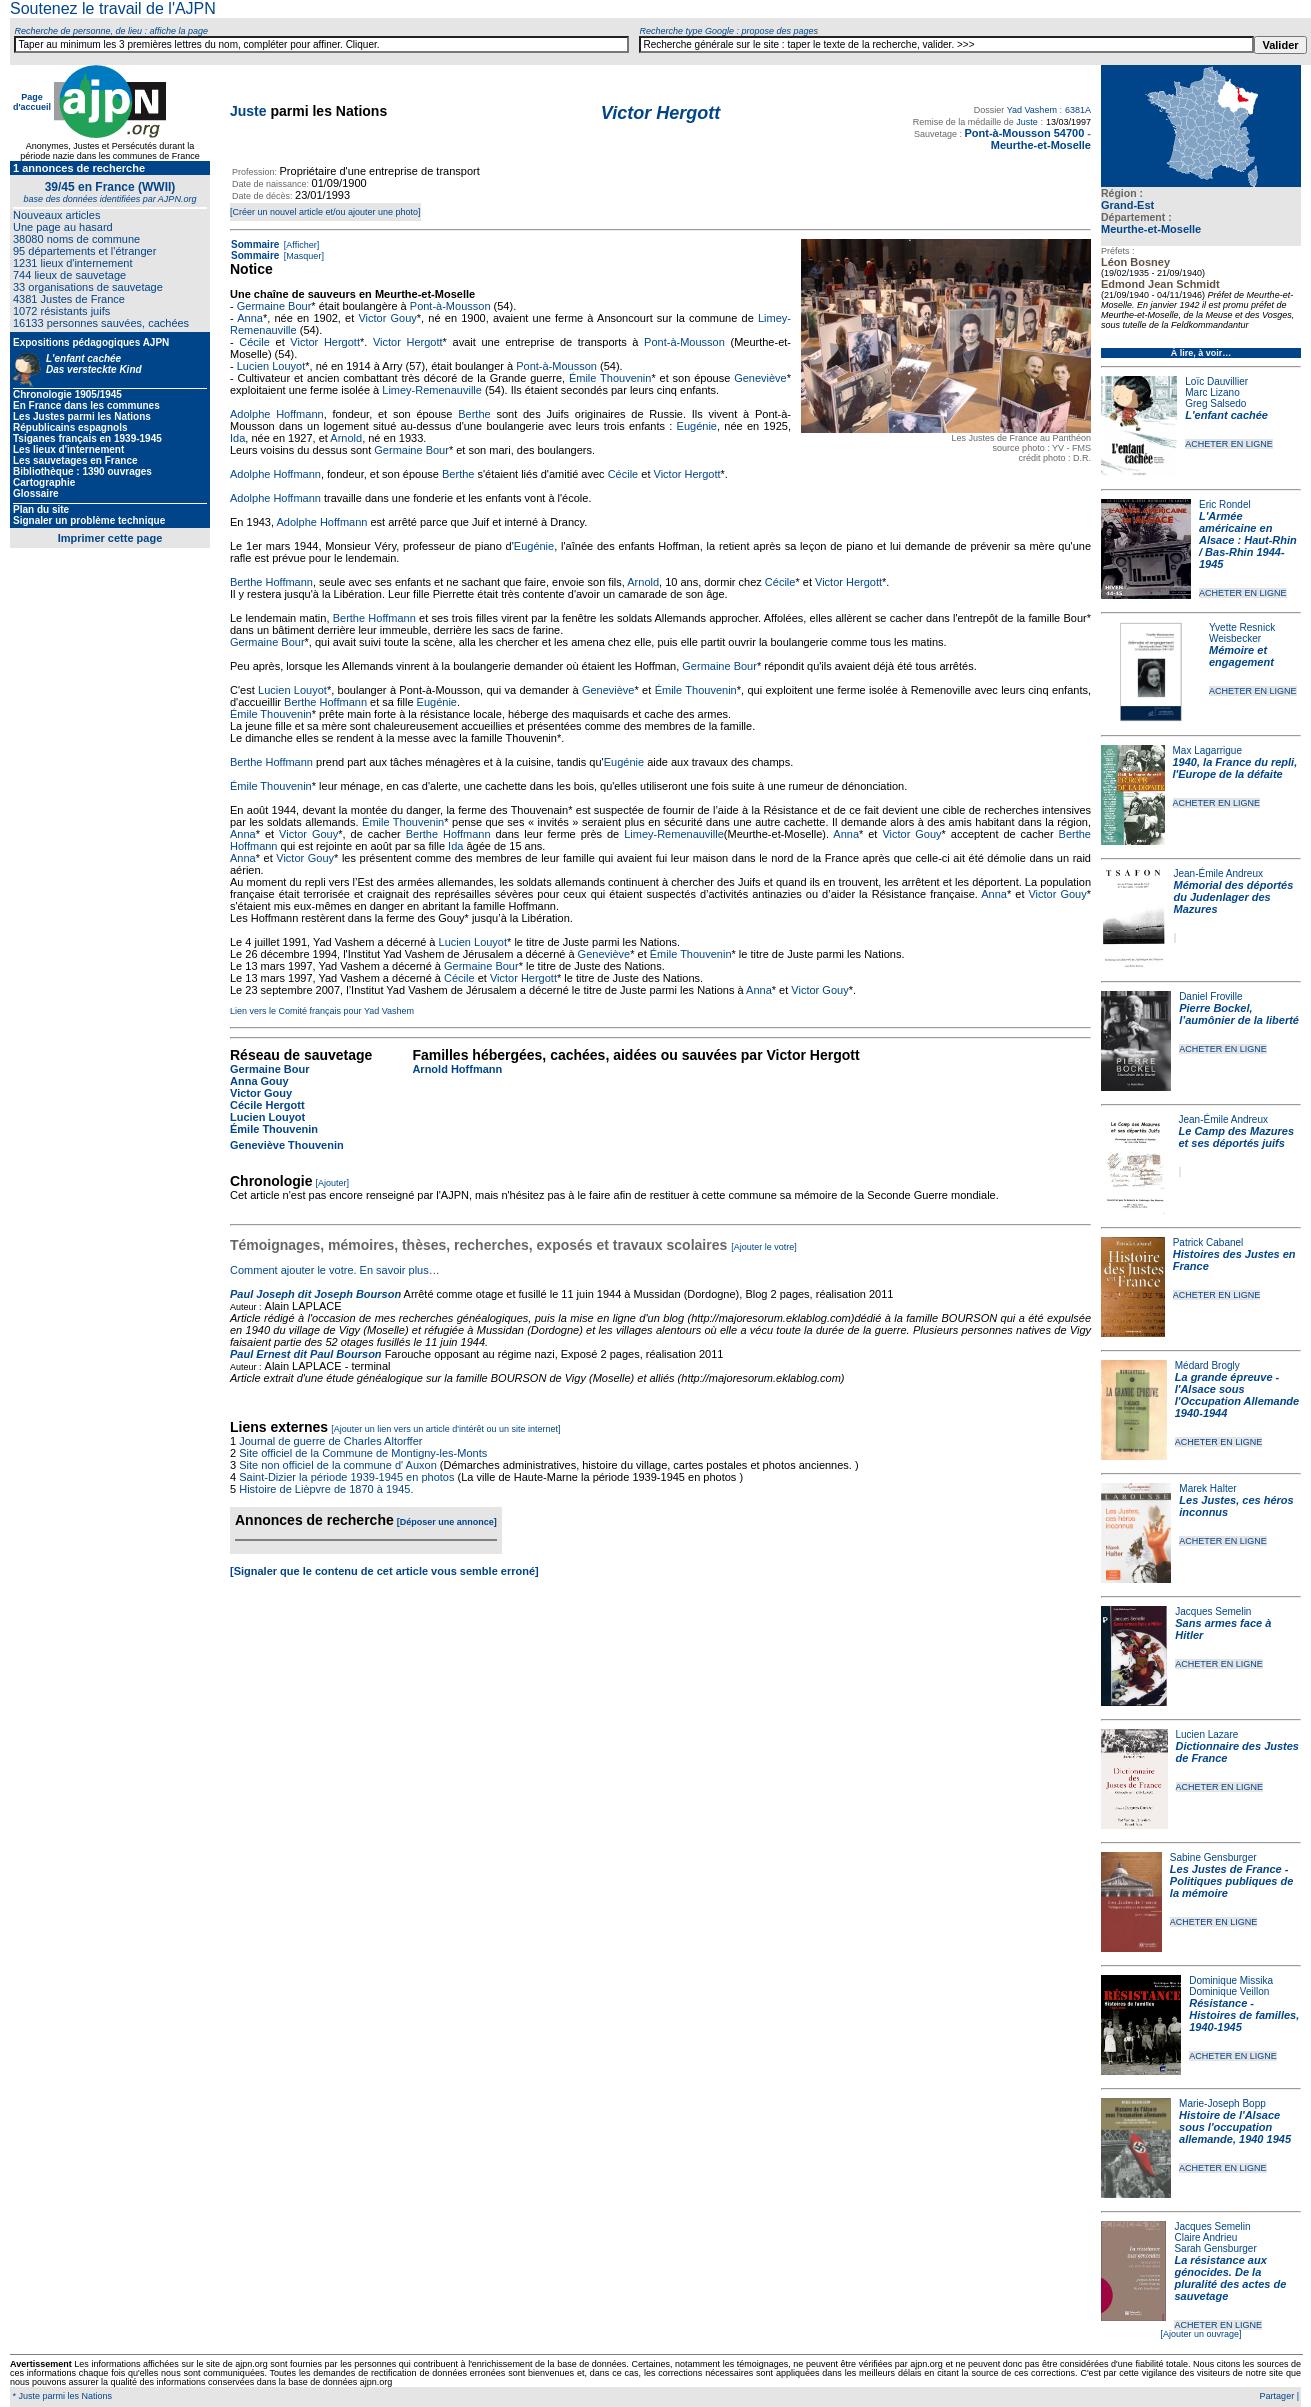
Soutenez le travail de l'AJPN (113, 8)
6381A (1078, 110)
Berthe (474, 414)
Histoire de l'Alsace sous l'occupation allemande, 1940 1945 (1235, 2127)
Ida (237, 438)
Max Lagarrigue (1207, 750)
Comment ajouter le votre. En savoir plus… (335, 1270)
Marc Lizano (1212, 392)
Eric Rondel (1225, 504)
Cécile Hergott (267, 1105)
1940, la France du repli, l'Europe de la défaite (1235, 768)
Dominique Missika (1231, 1980)
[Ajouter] (333, 1183)
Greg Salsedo (1215, 403)
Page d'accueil (32, 102)
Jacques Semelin (1213, 1611)
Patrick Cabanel (1208, 1242)
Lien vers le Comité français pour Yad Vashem (322, 1011)
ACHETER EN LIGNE (1229, 444)
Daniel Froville (1210, 996)
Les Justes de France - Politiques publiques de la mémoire (1231, 1881)
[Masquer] (302, 256)
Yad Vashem (1032, 110)
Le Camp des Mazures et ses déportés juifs (1237, 1137)
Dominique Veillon (1229, 1991)
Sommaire (255, 244)
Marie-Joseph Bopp (1222, 2103)
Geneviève (760, 378)
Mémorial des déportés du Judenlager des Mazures (1234, 897)
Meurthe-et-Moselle (1151, 229)
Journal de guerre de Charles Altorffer (330, 1441)
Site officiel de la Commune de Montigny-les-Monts (363, 1453)
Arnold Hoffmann (457, 1069)
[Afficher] (300, 245)
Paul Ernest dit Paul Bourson (306, 1354)
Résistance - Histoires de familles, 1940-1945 (1244, 2015)
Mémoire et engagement (1241, 656)
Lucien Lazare (1207, 1734)
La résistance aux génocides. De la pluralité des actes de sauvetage (1230, 2278)
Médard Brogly (1207, 1365)
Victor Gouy (387, 318)
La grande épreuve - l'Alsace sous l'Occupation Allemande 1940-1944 (1237, 1395)
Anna (250, 318)
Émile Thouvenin (610, 378)
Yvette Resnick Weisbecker (1242, 633)
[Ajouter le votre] (764, 1247)
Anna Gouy (259, 1081)
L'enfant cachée (1226, 415)
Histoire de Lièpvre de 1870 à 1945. (326, 1489)
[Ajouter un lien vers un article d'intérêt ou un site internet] (445, 1429)
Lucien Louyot (271, 366)
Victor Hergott (325, 342)
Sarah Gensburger (1215, 2248)
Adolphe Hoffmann (277, 414)
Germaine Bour (274, 306)
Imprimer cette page (110, 538)
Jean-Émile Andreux (1219, 873)
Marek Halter (1207, 1488)
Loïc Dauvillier (1216, 381)
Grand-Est (1127, 205)
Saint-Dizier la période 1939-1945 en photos (346, 1477)
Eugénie (697, 426)
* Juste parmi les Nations (61, 2396)
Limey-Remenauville (432, 390)
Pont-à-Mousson (450, 306)
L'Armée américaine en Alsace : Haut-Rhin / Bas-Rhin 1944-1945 (1248, 540)
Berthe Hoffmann (271, 582)
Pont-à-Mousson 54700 (1024, 133)
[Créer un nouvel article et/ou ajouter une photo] (325, 212)
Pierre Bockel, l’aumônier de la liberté (1239, 1014)
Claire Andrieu (1205, 2237)
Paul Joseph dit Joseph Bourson (315, 1294)
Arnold (346, 438)
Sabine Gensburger (1213, 1857)
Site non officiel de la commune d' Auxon (338, 1465)
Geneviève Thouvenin (287, 1145)
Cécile (254, 342)
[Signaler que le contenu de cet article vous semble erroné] (384, 1571)
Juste (248, 111)
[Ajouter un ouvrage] (1200, 2334)
